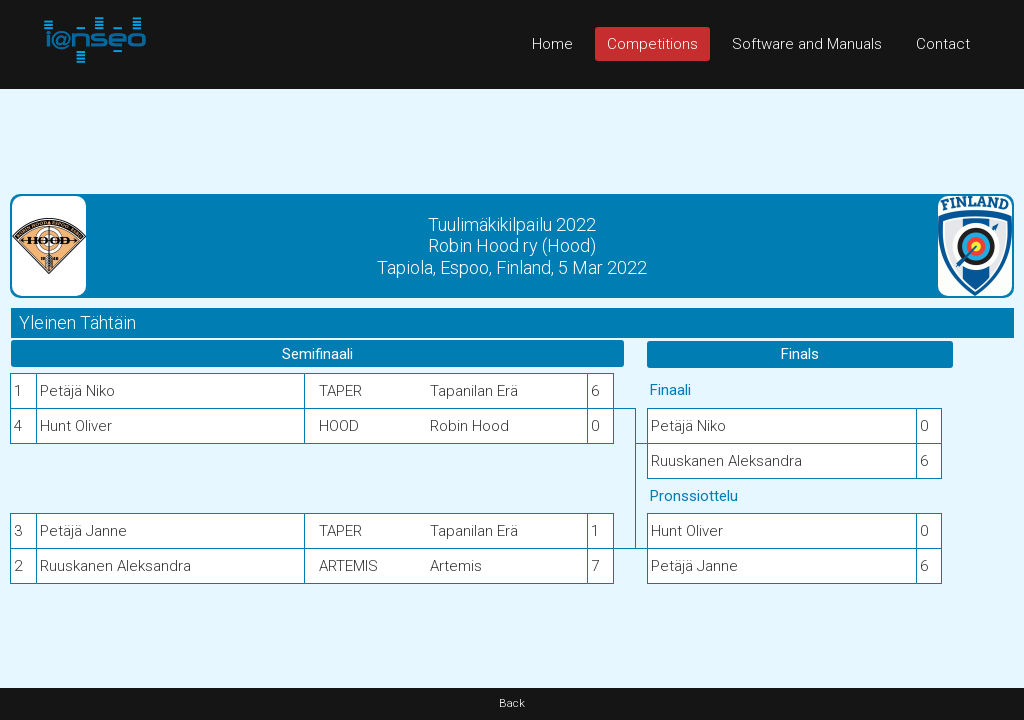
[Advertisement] (512, 134)
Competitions (652, 44)
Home (552, 44)
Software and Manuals (807, 44)
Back (512, 703)
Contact (943, 44)
